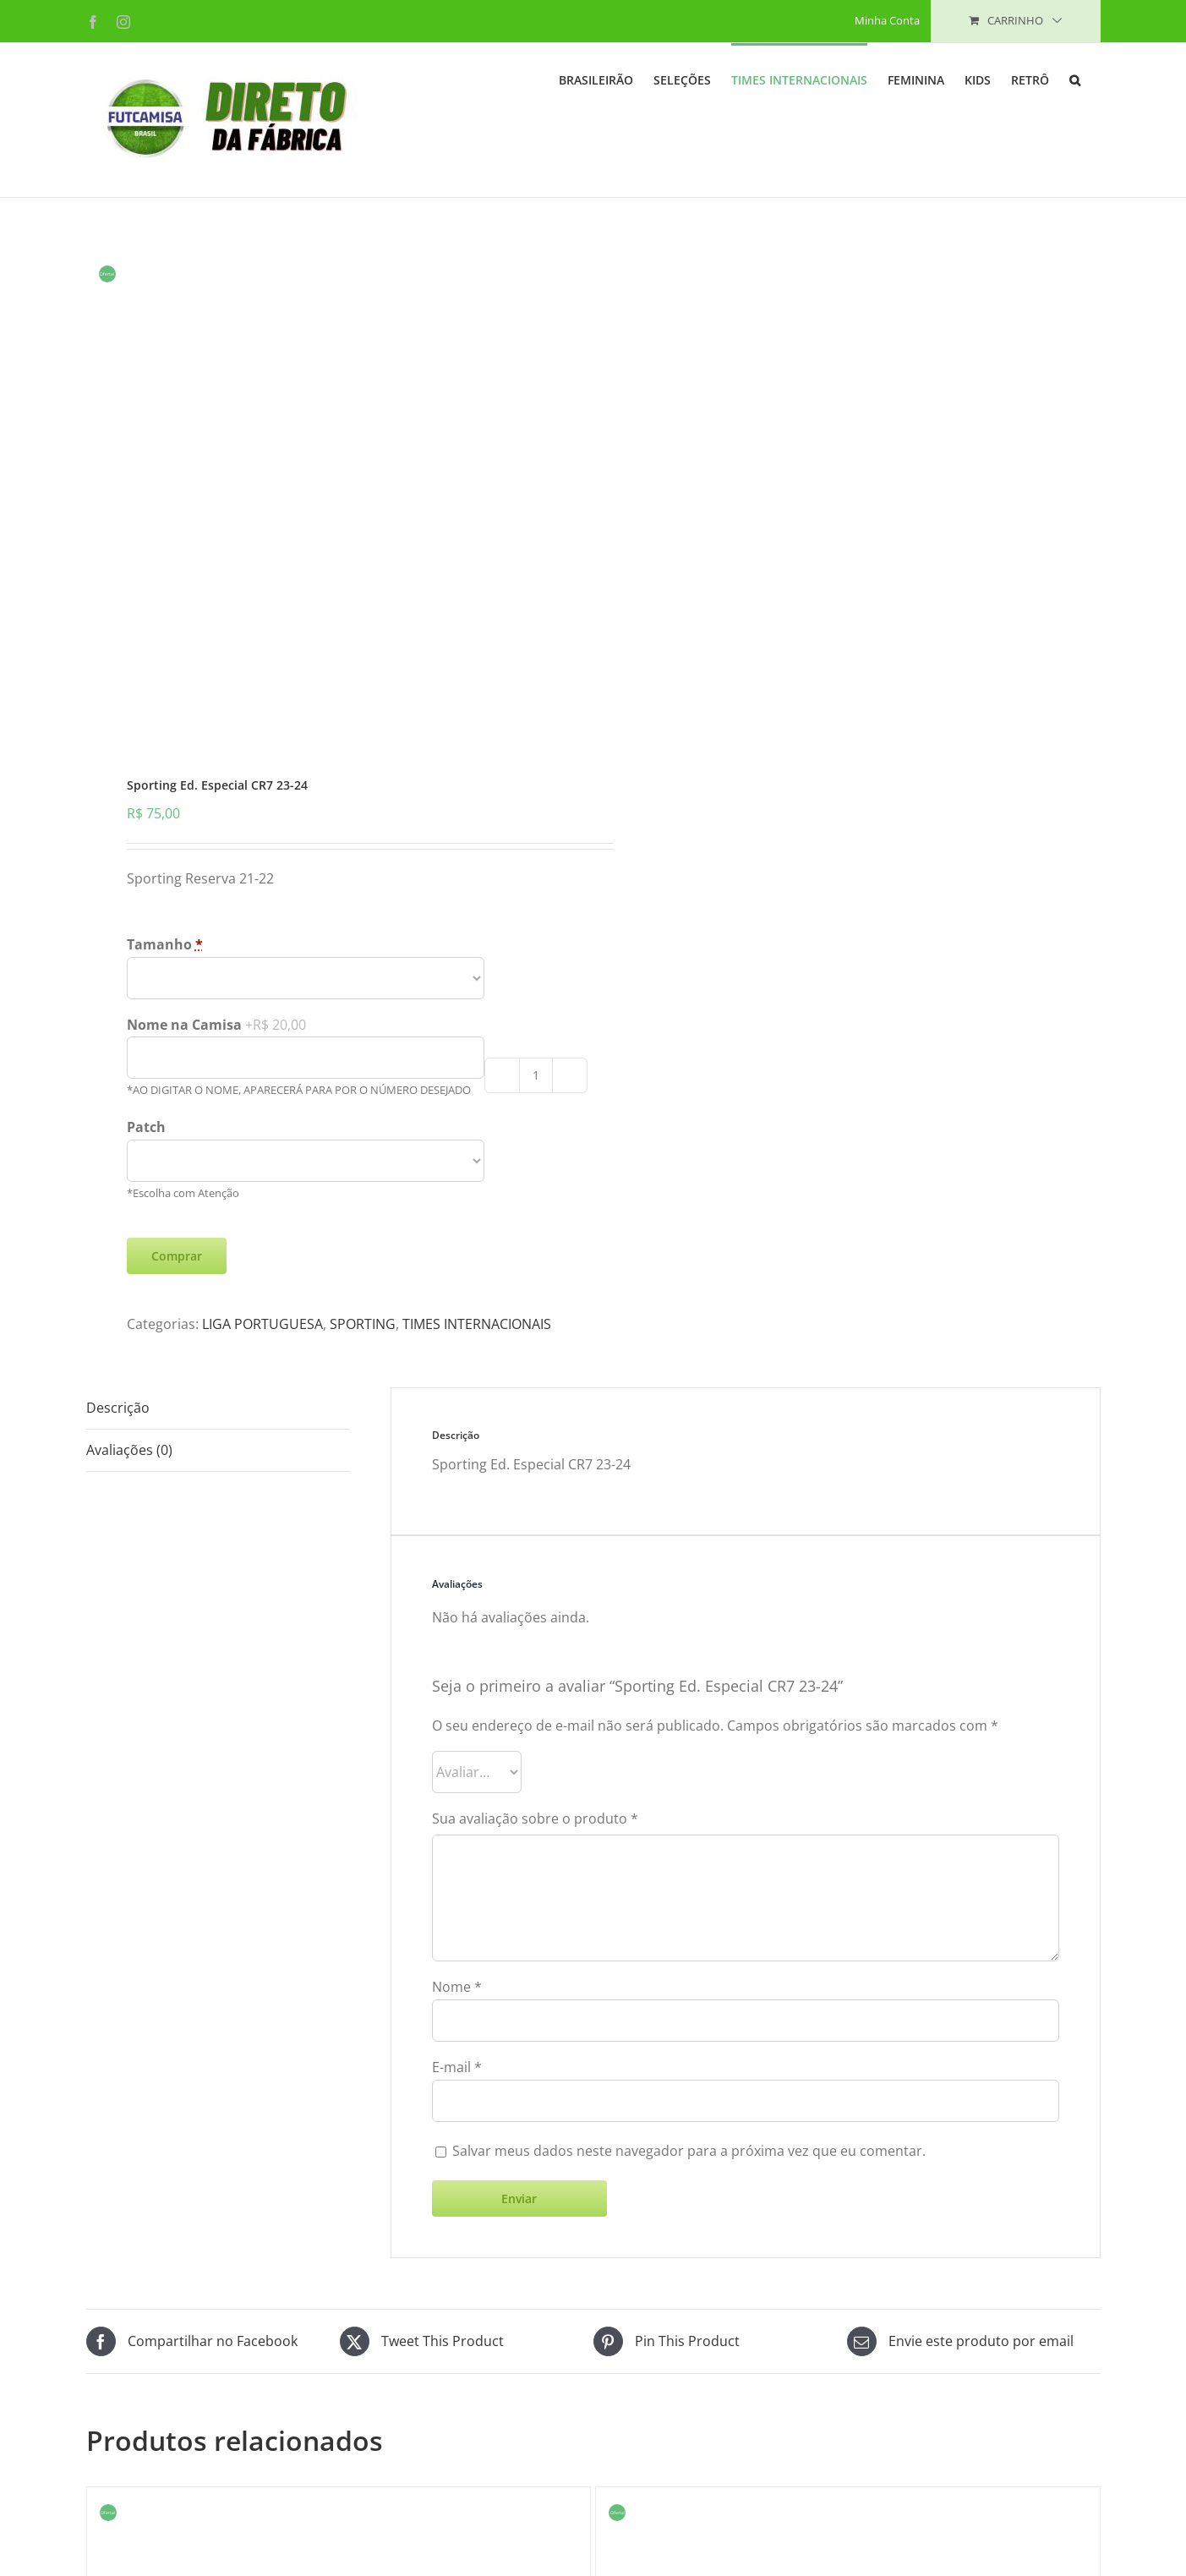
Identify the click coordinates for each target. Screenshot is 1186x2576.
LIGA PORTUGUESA (262, 1428)
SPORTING (363, 1428)
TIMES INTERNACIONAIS (476, 1428)
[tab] (218, 1513)
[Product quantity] (536, 1180)
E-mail (457, 2172)
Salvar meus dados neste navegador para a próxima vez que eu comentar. (689, 2255)
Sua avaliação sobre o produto (535, 1923)
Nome (457, 2091)
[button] (1074, 78)
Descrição (118, 1512)
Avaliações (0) (129, 1554)
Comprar (176, 1361)
